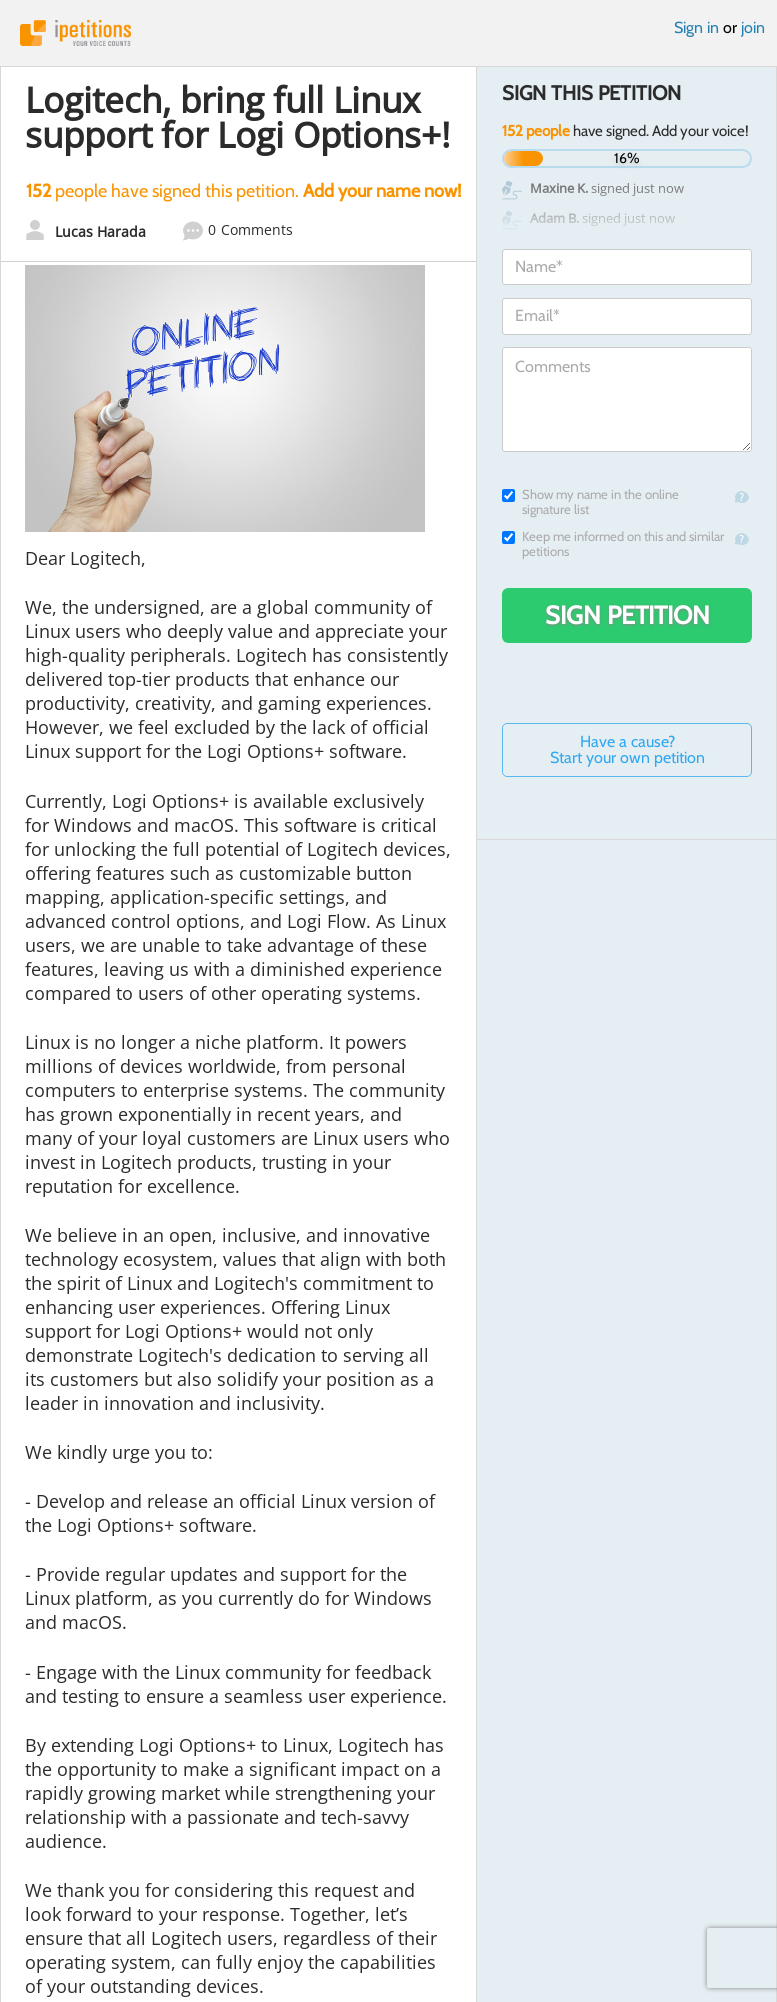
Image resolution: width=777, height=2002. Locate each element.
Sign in (696, 27)
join (753, 27)
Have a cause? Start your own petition (627, 749)
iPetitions (388, 33)
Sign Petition (627, 615)
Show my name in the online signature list (590, 502)
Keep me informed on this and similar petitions (613, 544)
